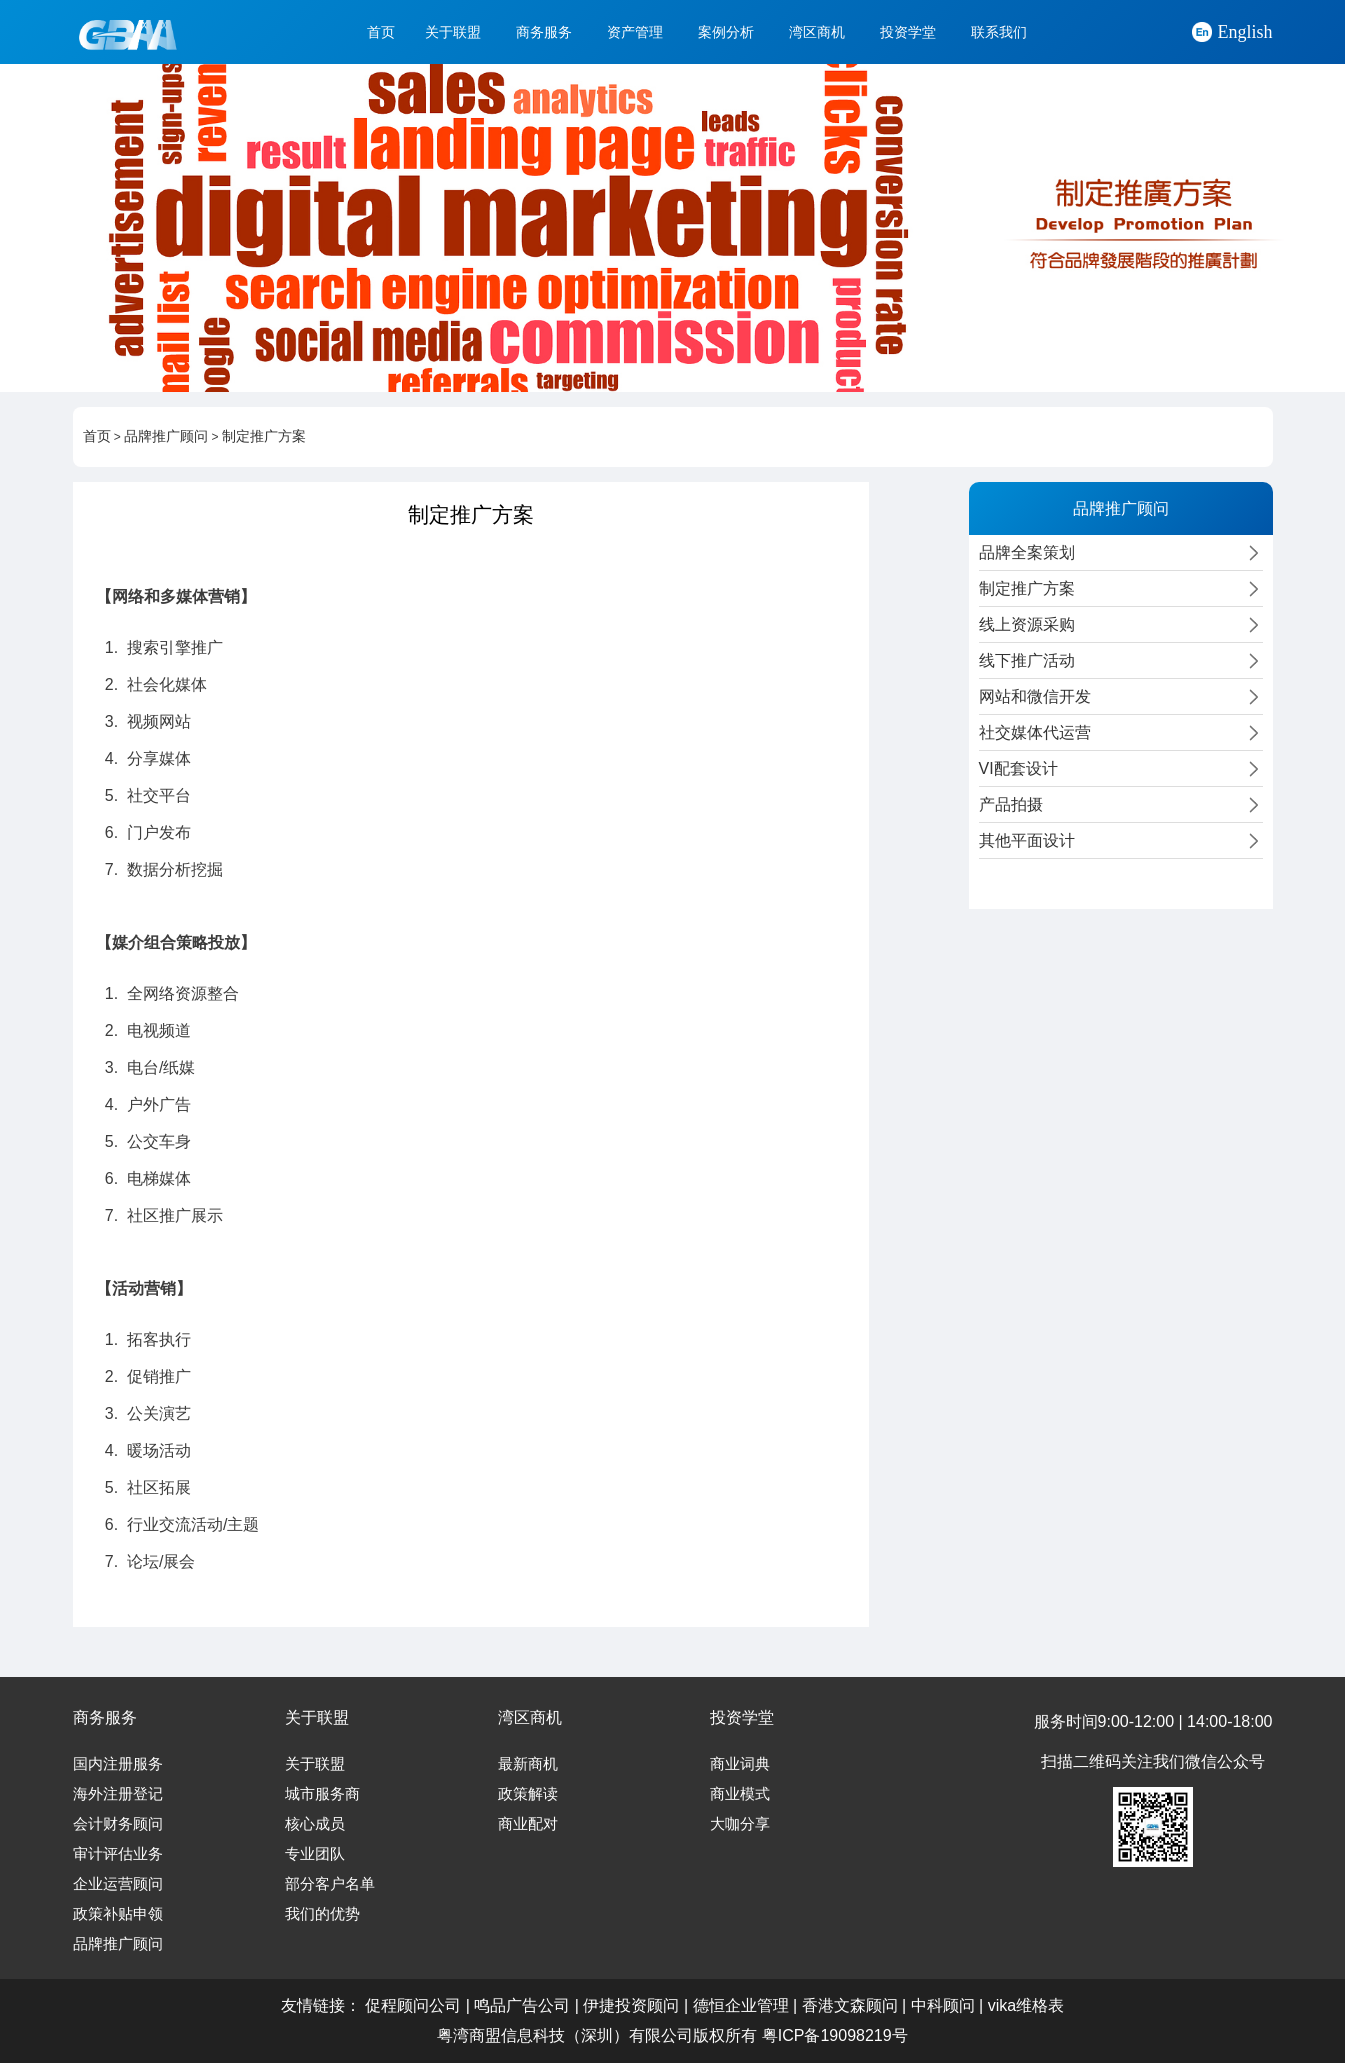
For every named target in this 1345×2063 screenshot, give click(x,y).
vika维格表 (1026, 2005)
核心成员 (315, 1824)
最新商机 (528, 1764)
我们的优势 (322, 1914)
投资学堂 (908, 32)
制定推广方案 (264, 436)
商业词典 (740, 1764)
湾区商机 (817, 32)
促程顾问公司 (413, 2005)
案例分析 (726, 32)
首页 (381, 32)
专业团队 (315, 1854)
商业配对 (528, 1824)
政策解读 (528, 1794)
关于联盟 (453, 32)
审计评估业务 (118, 1854)
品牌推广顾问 (166, 436)
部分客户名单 (330, 1884)
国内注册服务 (118, 1764)
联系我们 (999, 32)
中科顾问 (943, 2005)
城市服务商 (322, 1794)
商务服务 (544, 32)
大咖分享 (740, 1824)
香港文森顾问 (850, 2005)
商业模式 (740, 1794)
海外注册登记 (118, 1794)
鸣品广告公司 (522, 2005)
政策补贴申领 (118, 1914)
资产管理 (635, 32)
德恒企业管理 (741, 2005)
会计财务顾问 (118, 1824)
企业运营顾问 (118, 1884)
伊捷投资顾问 (631, 2005)
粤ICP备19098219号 (835, 2035)
